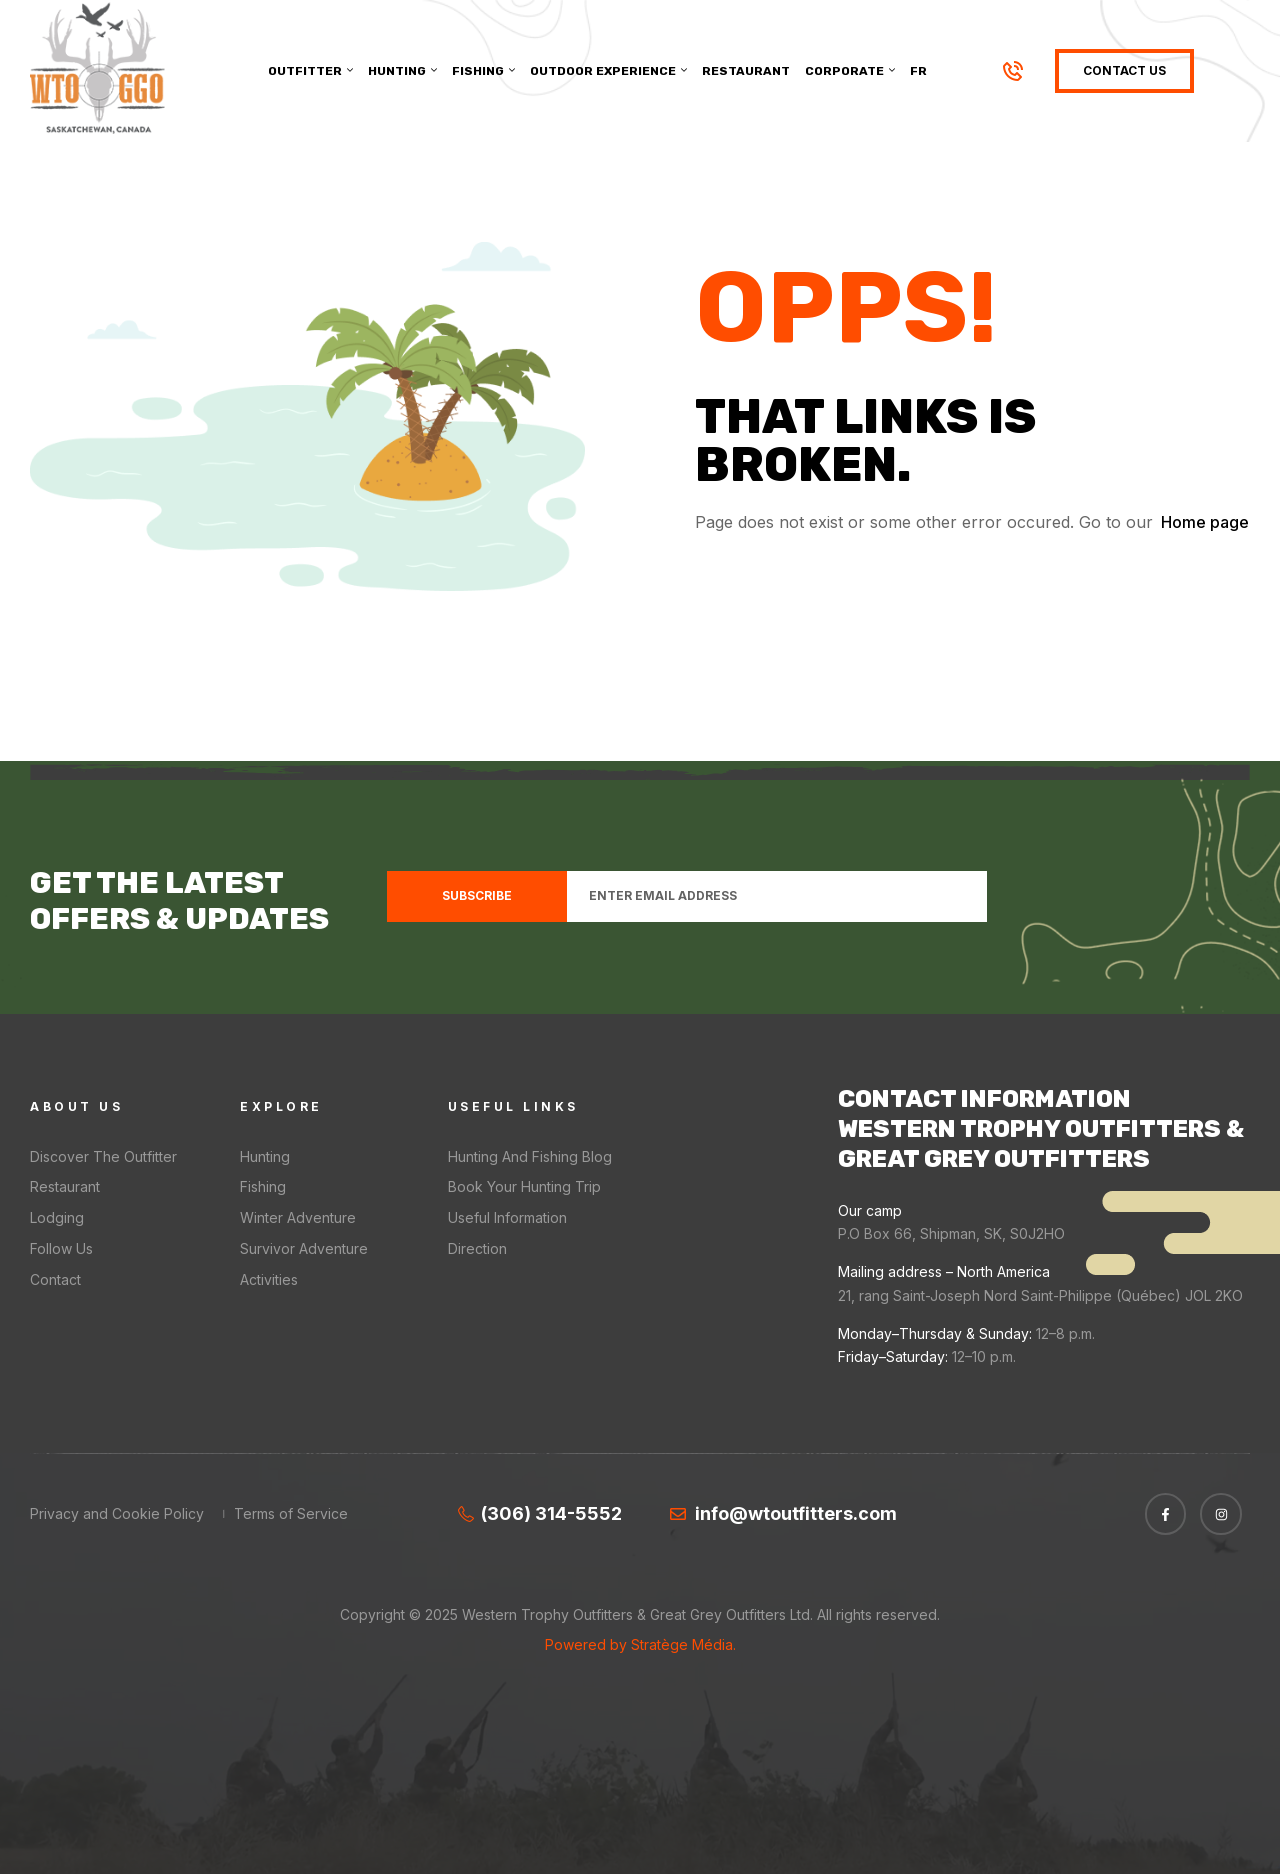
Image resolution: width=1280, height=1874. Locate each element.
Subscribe (477, 895)
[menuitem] (918, 71)
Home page (1205, 522)
